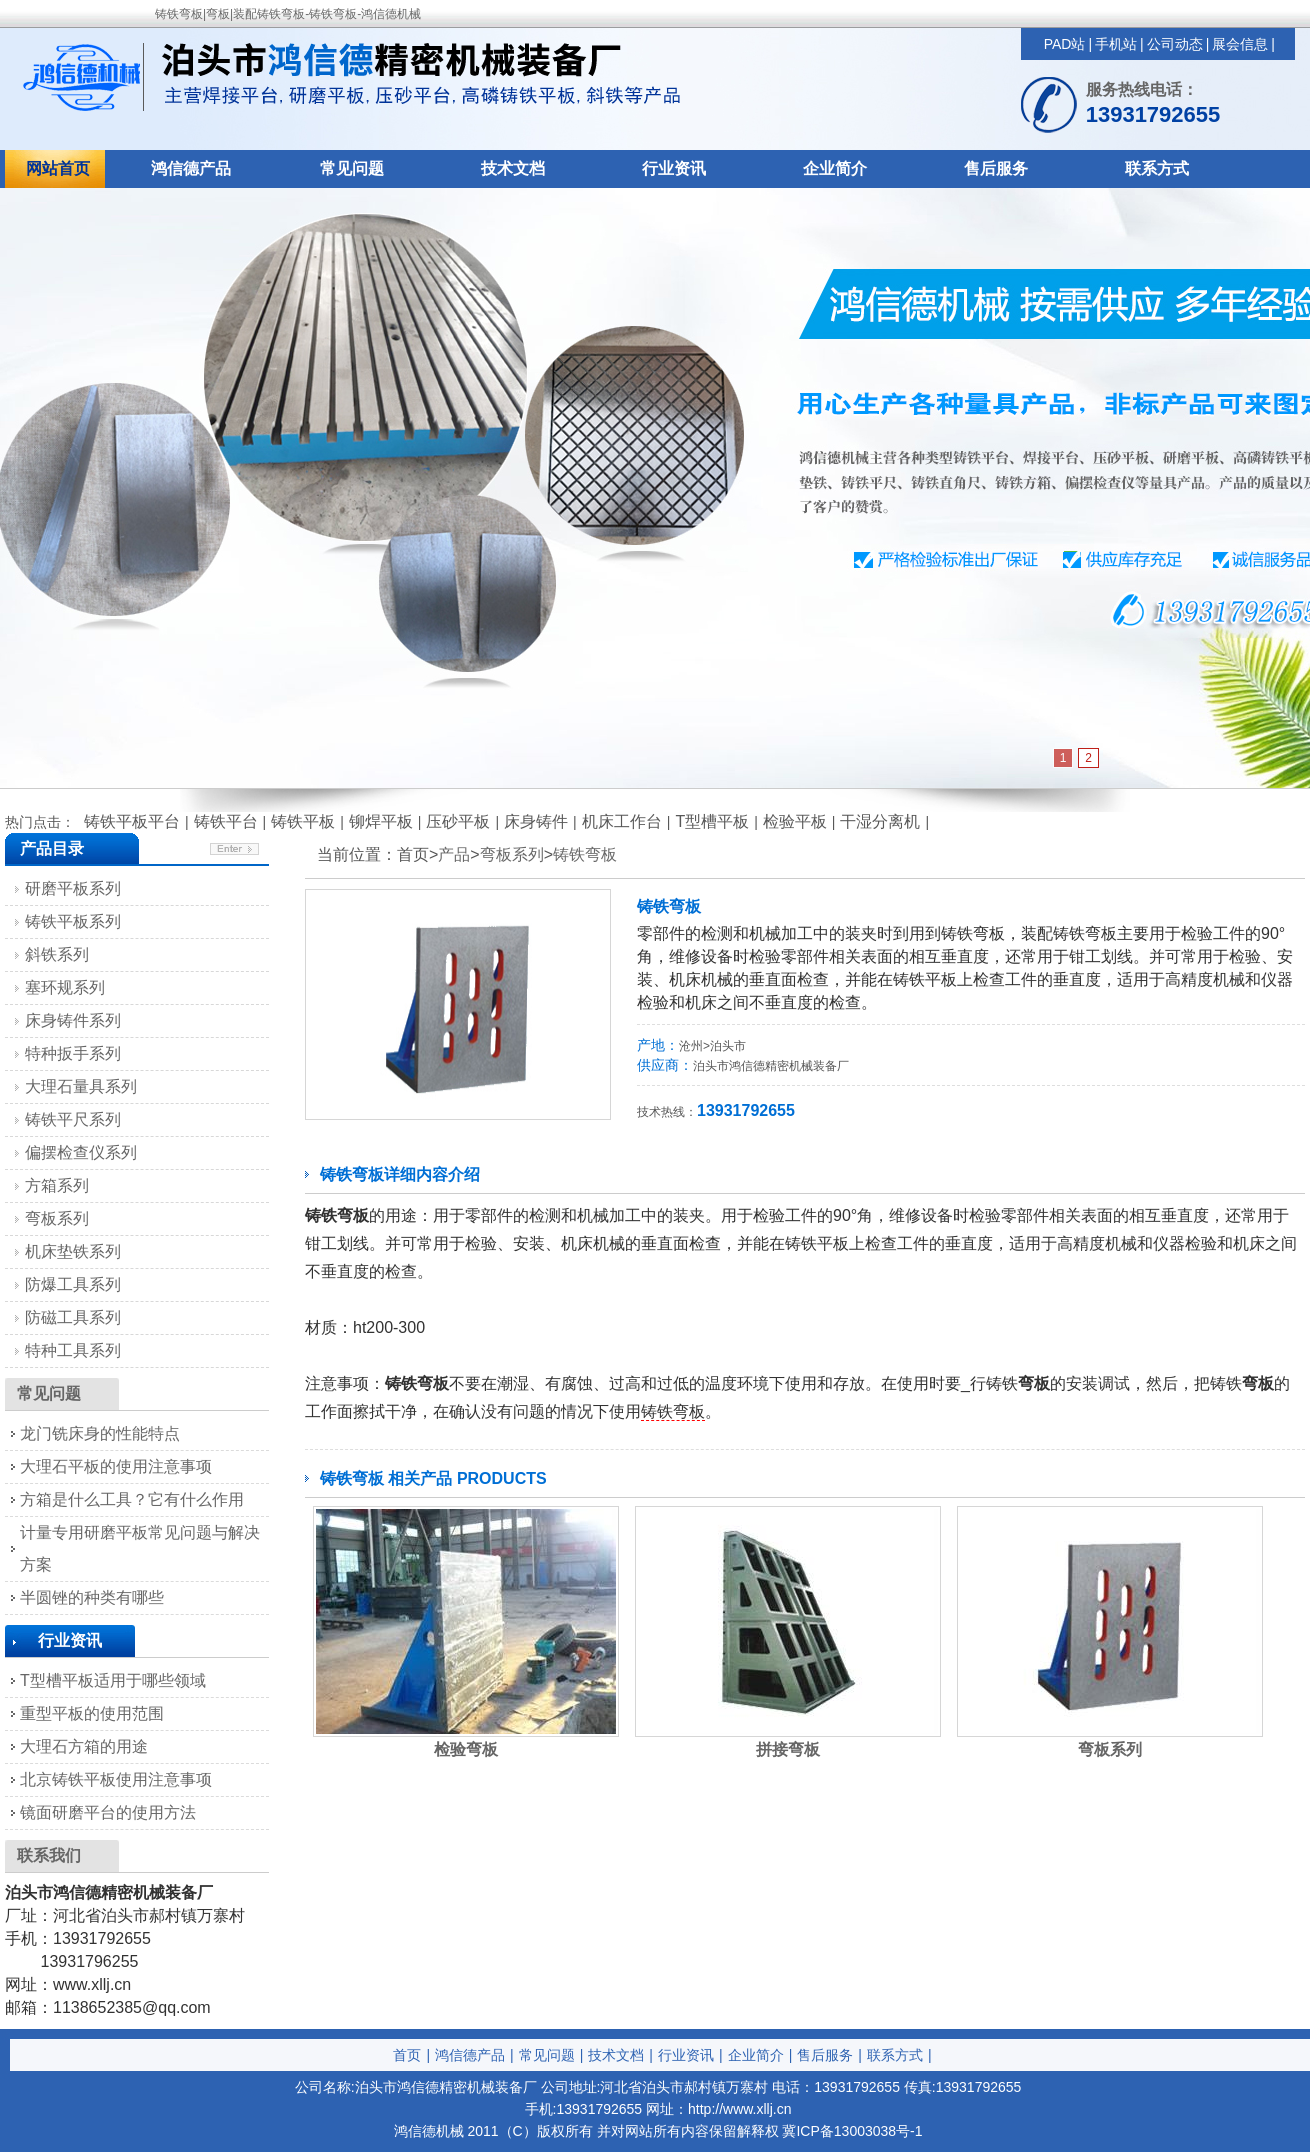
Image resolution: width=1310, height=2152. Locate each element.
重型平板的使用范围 (92, 1713)
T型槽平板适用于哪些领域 (113, 1680)
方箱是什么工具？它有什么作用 (132, 1499)
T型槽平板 (712, 821)
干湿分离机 (880, 821)
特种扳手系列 (73, 1053)
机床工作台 (622, 821)
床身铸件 (536, 821)
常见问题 (352, 168)
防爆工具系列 (73, 1284)
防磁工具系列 (73, 1317)
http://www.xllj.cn (739, 2109)
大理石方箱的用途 (84, 1746)
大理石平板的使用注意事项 (116, 1466)
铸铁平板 (303, 821)
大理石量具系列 (81, 1086)
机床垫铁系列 (73, 1251)
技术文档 (513, 168)
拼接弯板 (788, 1749)
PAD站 (1065, 44)
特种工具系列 (73, 1350)
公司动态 (1175, 44)
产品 (454, 854)
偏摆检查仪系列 (81, 1152)
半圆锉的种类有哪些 (92, 1597)
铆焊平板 (381, 821)
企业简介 (835, 168)
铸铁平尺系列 (73, 1119)
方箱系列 (57, 1185)
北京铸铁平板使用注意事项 (116, 1779)
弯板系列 (512, 854)
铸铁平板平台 (132, 821)
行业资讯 (674, 168)
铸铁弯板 (585, 854)
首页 (407, 2055)
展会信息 (1240, 44)
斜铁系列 (57, 954)
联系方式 (1157, 168)
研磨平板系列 (73, 888)
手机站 (1116, 44)
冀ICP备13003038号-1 (852, 2131)
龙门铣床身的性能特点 (100, 1433)
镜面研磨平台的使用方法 (108, 1812)
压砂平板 (458, 821)
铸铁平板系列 (73, 921)
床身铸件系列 (73, 1020)
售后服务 (996, 168)
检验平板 (795, 821)
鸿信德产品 (191, 168)
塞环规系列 (65, 987)
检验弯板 (466, 1749)
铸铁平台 (226, 821)
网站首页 (58, 168)
